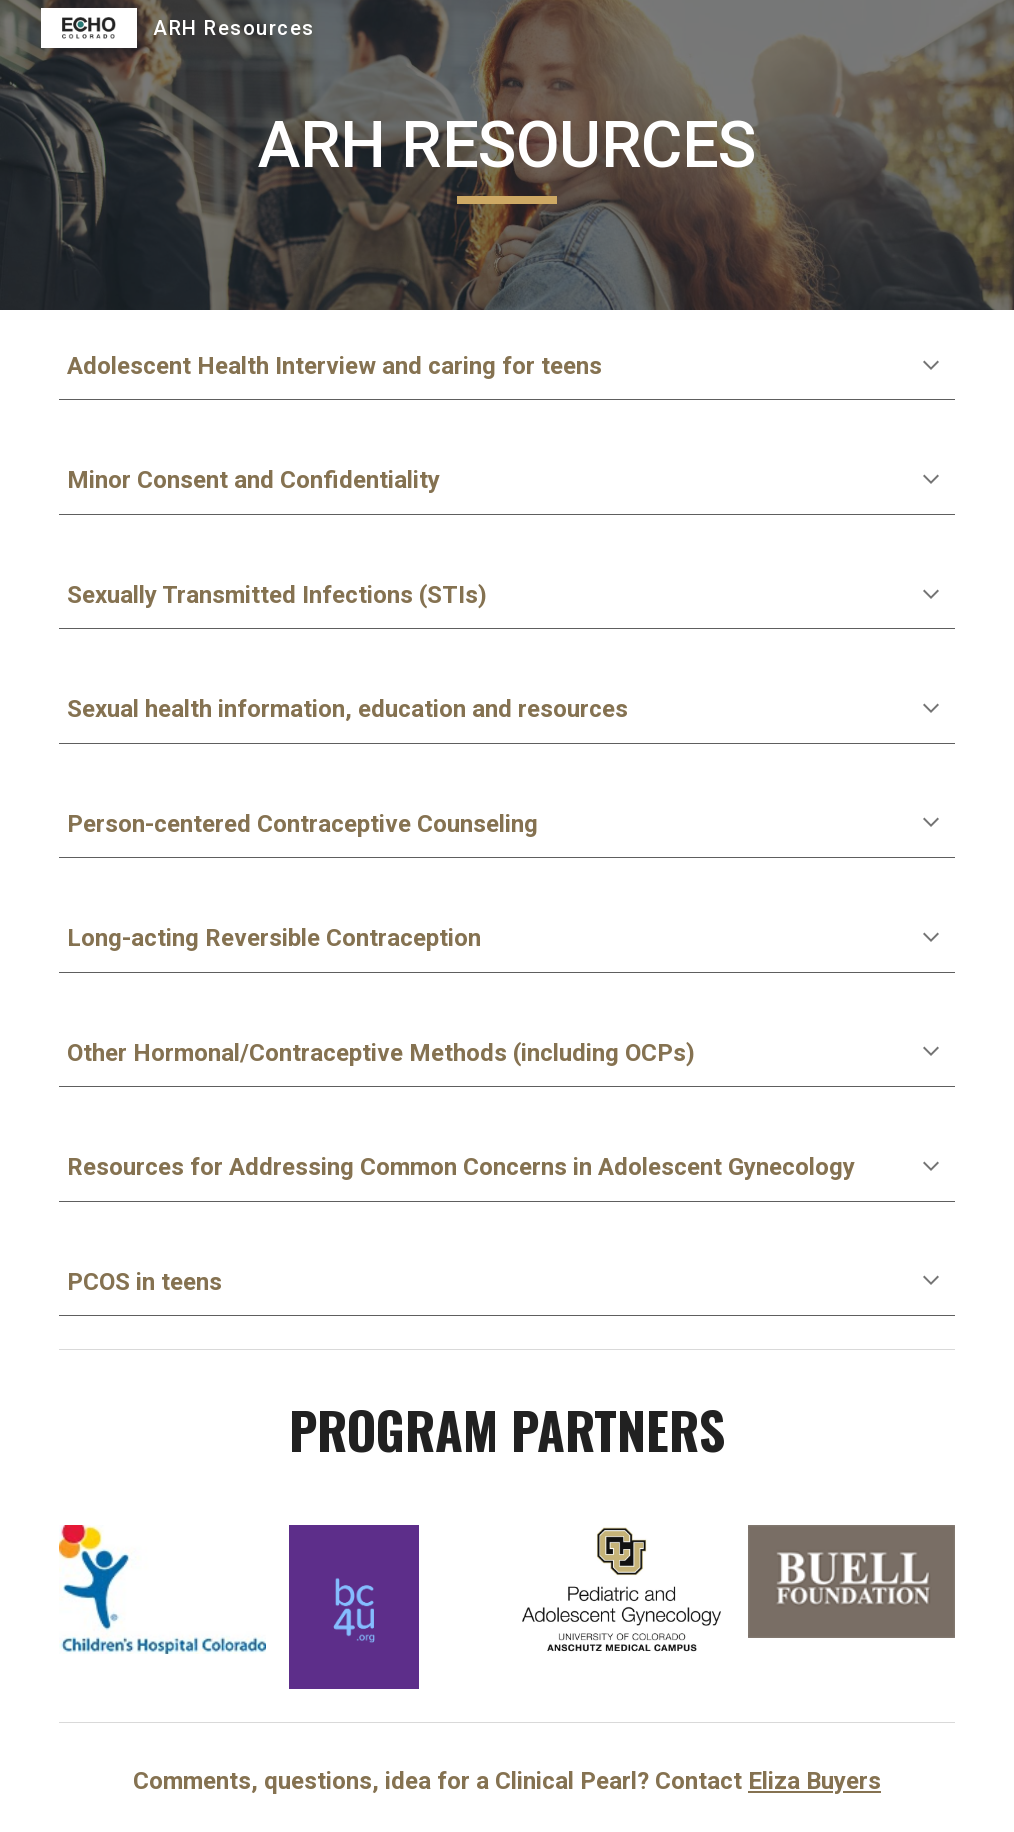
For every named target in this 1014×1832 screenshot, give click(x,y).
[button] (931, 367)
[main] (506, 155)
